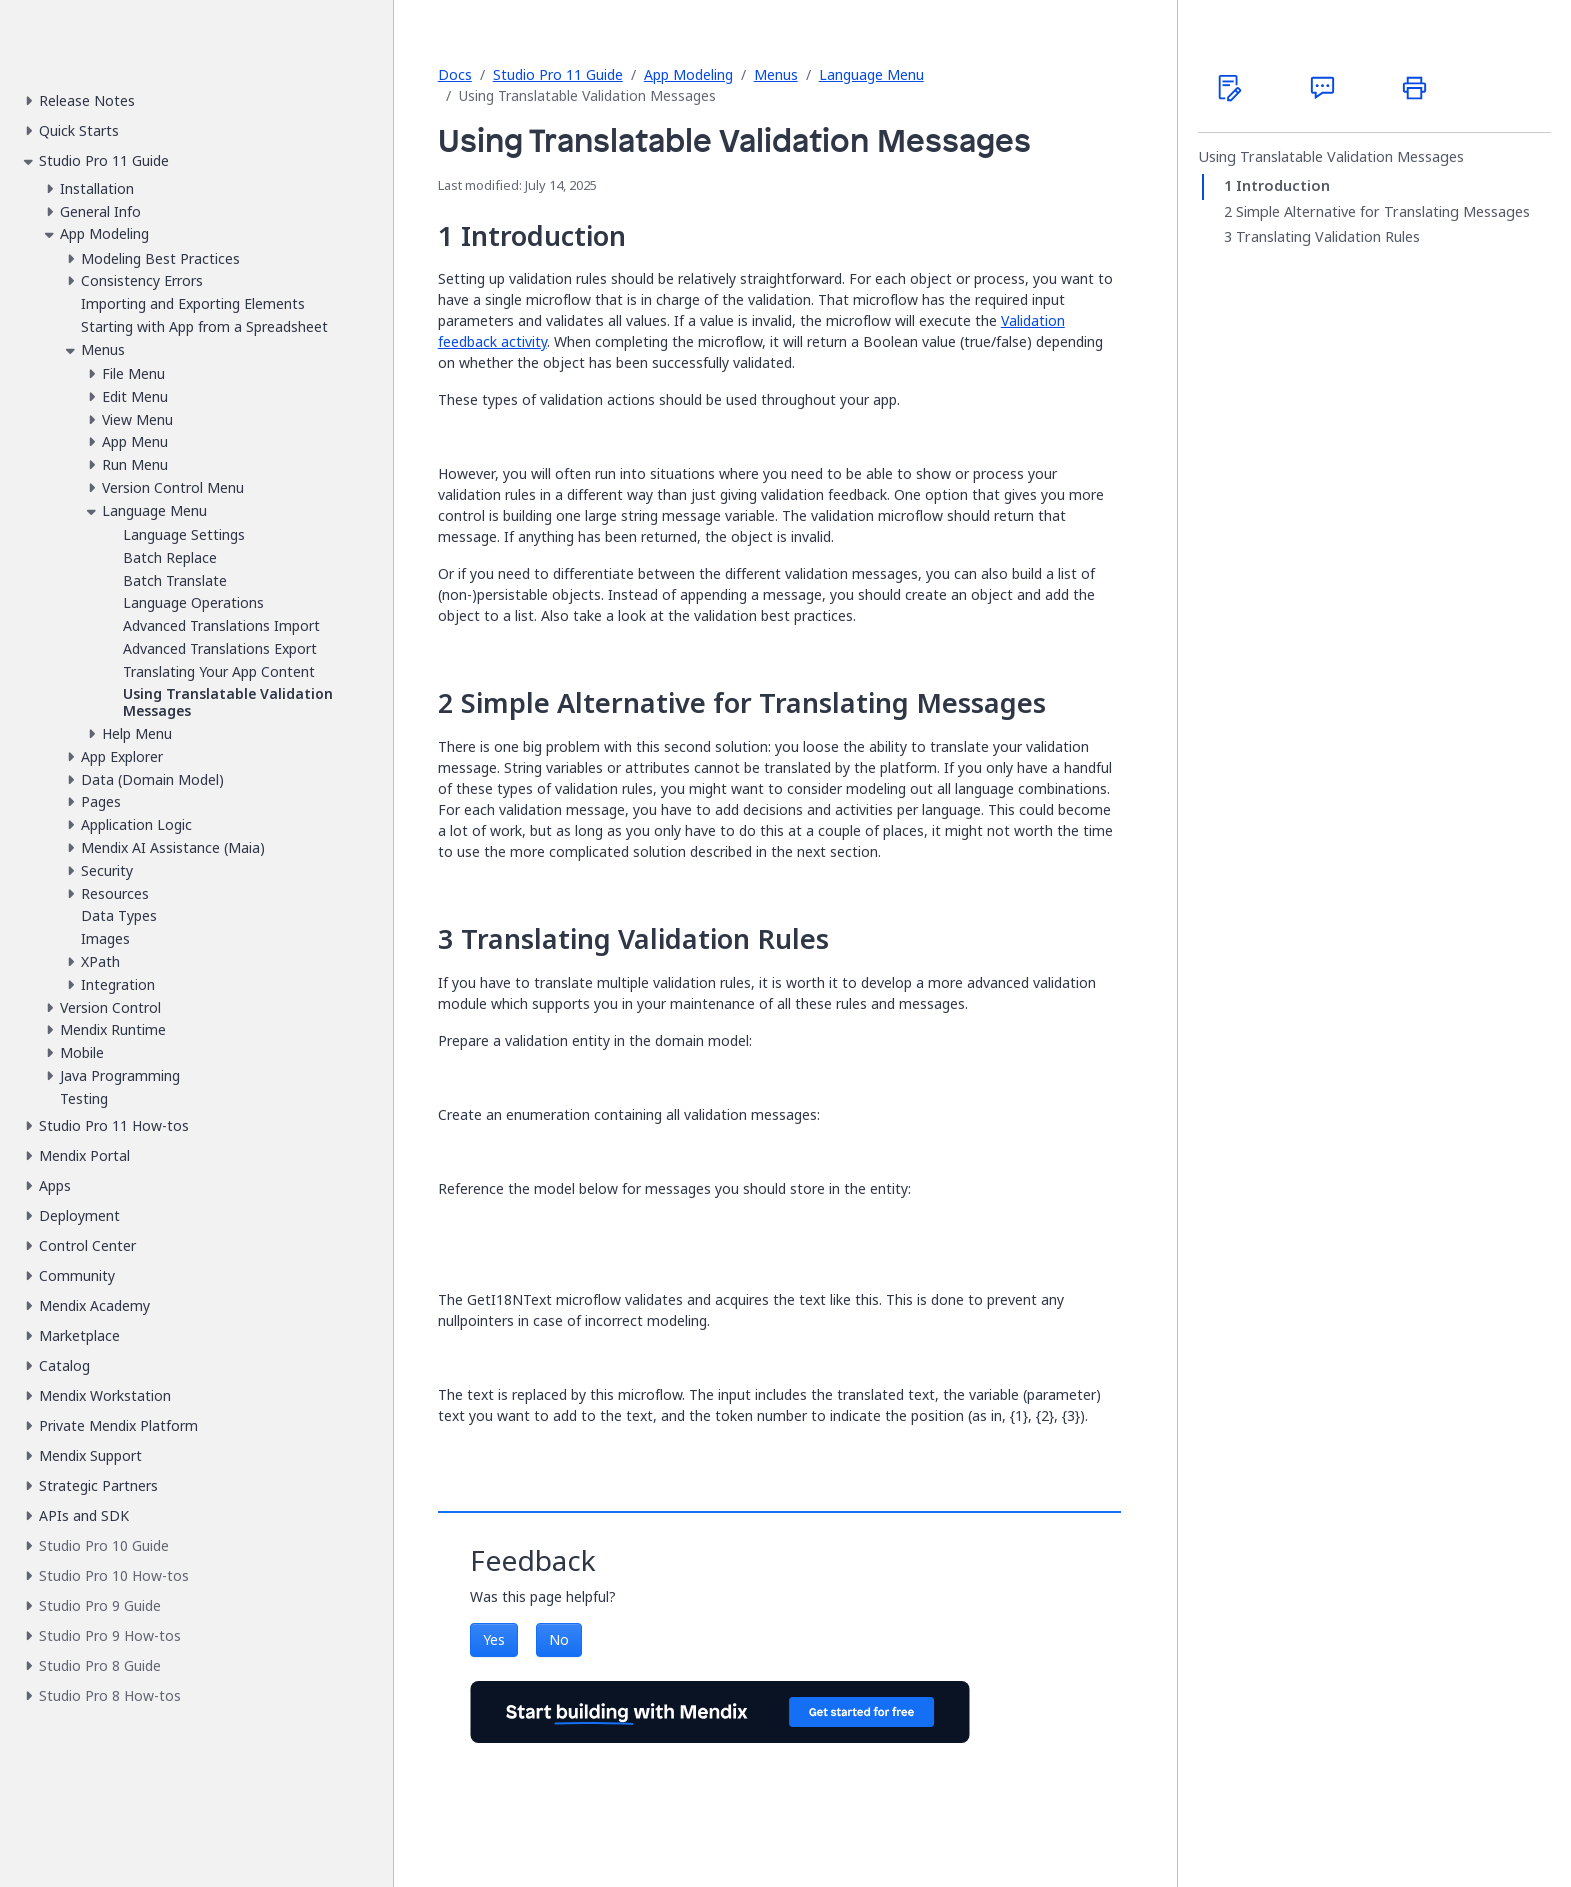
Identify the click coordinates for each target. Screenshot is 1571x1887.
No (559, 1639)
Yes (494, 1639)
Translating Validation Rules (1328, 237)
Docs (455, 74)
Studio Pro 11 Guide (558, 74)
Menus (776, 74)
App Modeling (688, 74)
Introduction (1283, 186)
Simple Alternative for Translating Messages (1383, 212)
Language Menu (871, 74)
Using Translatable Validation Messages (1331, 157)
